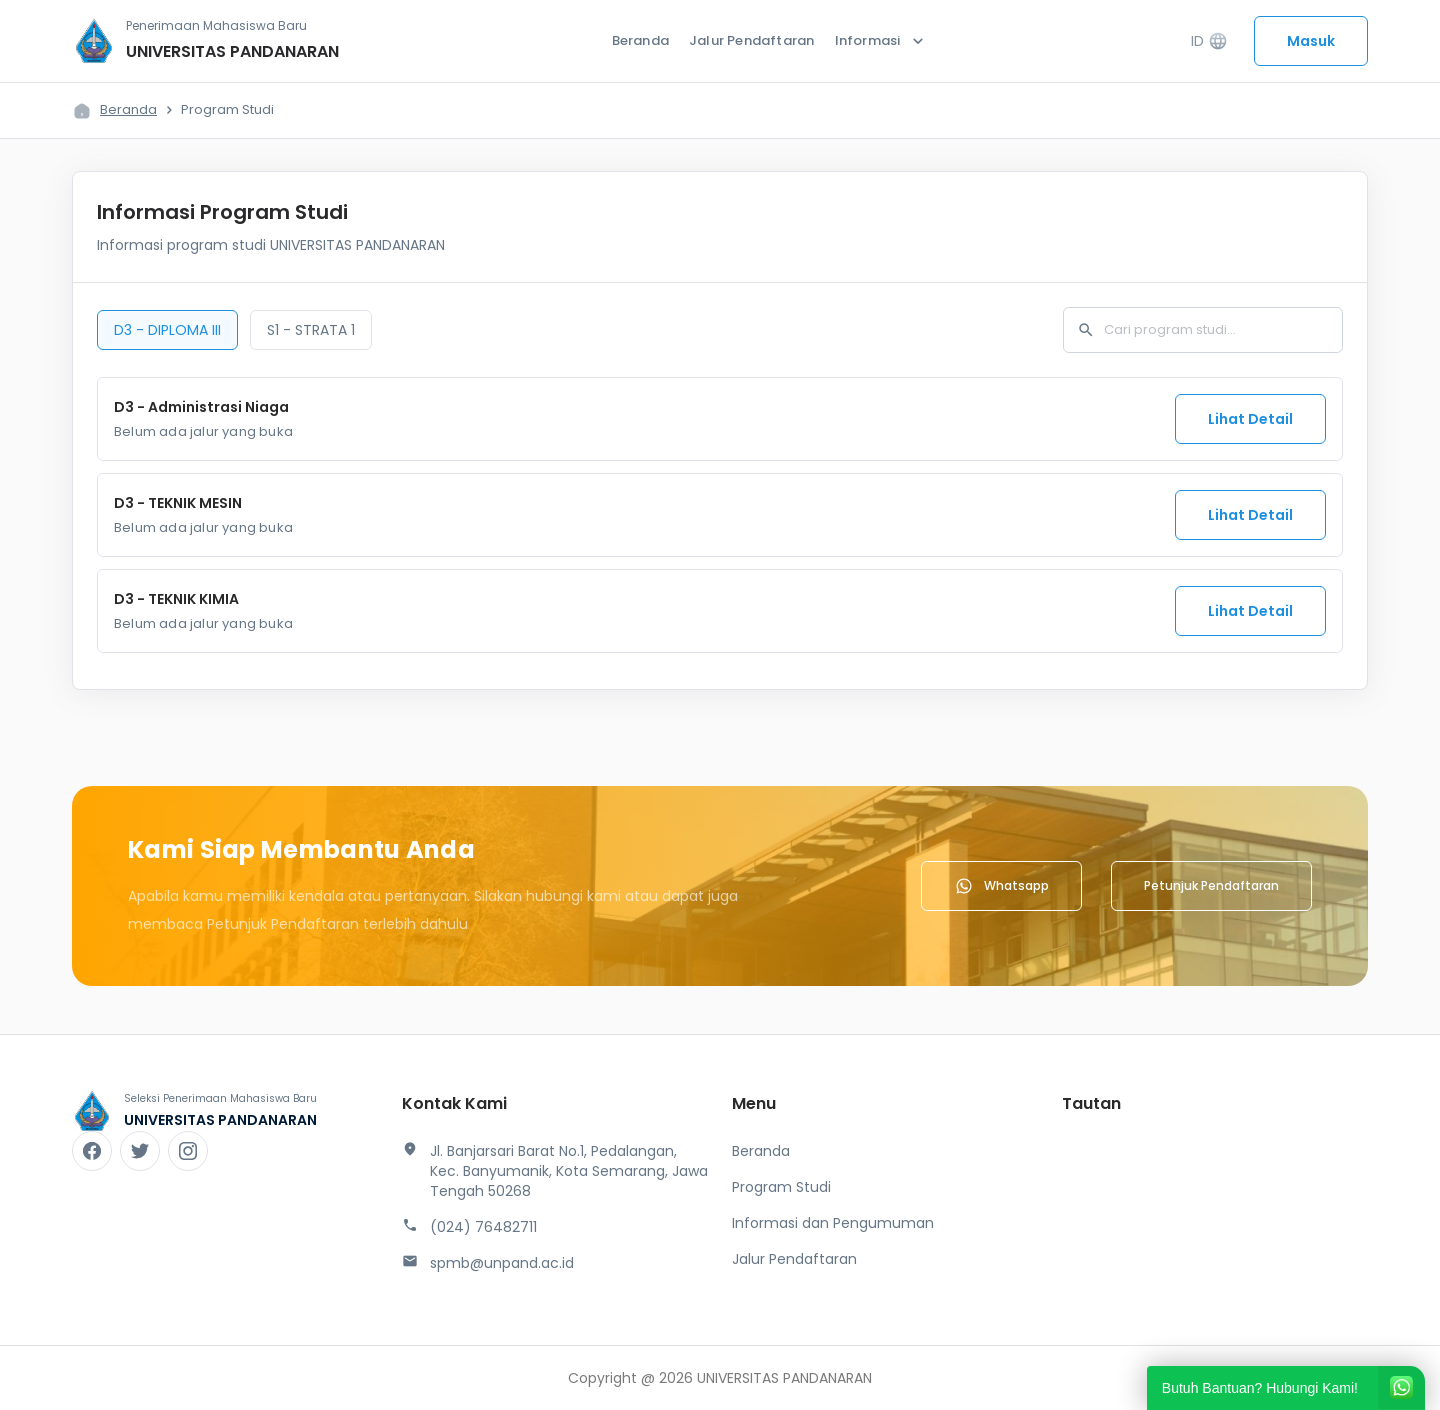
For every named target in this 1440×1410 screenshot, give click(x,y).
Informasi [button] (882, 41)
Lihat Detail (1250, 419)
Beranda (640, 40)
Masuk (1311, 41)
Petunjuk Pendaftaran (1211, 885)
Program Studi (781, 1187)
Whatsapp (1001, 886)
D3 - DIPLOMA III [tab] (167, 330)
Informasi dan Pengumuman (833, 1223)
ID (1209, 41)
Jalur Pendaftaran (751, 40)
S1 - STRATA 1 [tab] (311, 330)
